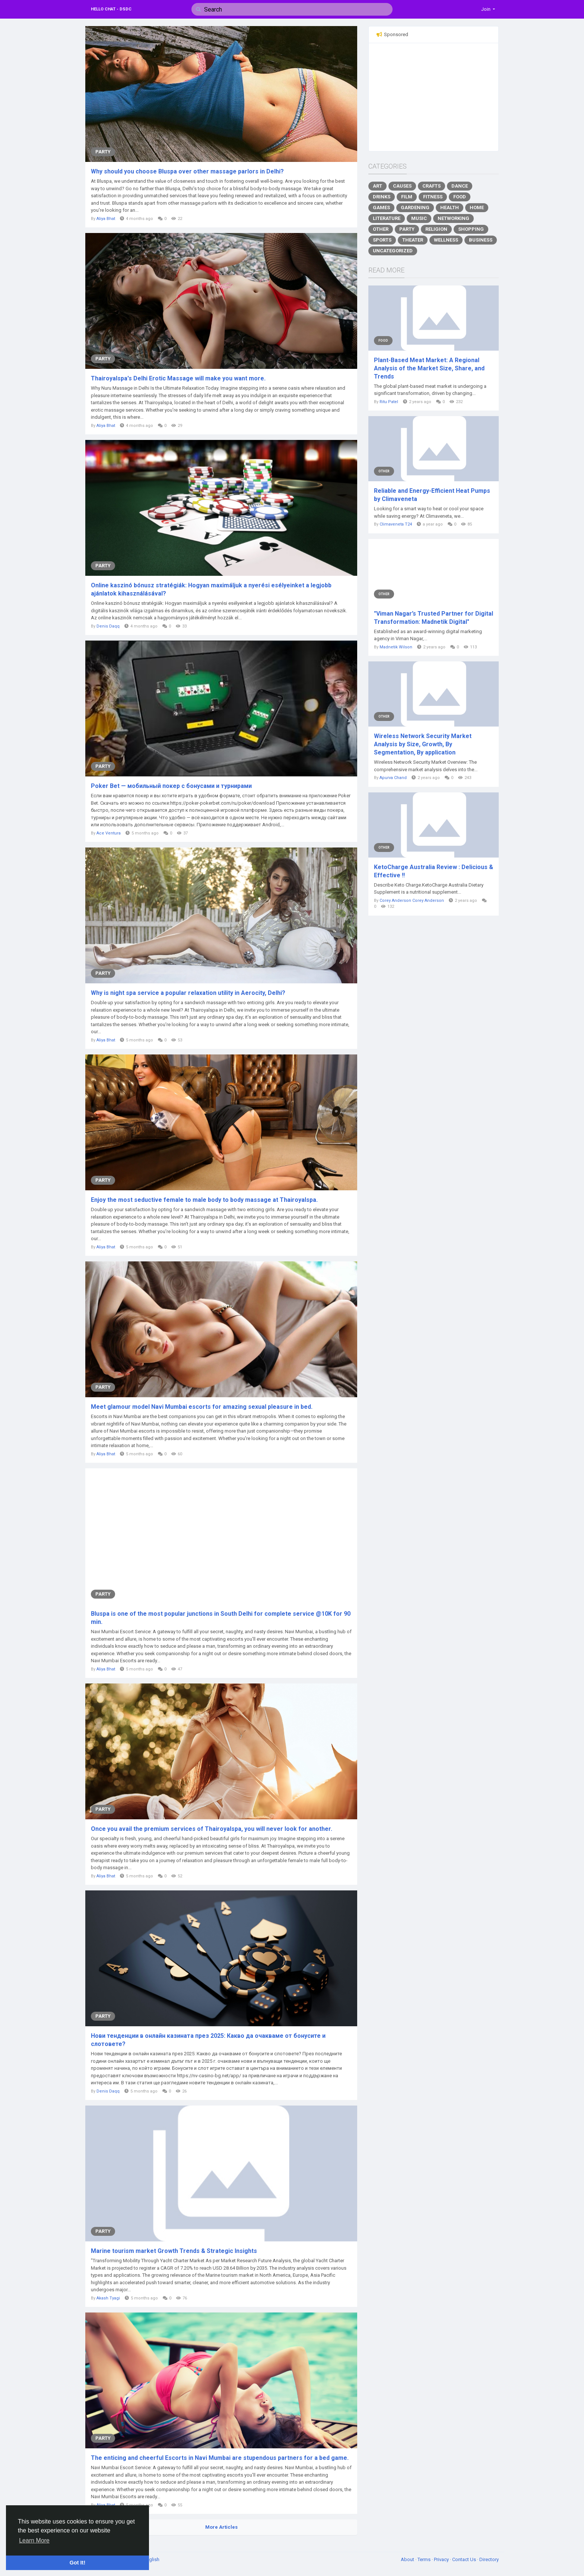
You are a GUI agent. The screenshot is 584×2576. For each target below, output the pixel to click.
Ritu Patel (389, 401)
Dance (459, 186)
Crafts (431, 186)
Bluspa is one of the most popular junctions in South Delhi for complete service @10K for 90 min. (220, 1617)
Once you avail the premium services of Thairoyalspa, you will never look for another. (211, 1828)
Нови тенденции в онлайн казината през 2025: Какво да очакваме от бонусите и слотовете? (208, 2039)
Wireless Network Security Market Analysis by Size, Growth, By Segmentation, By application (423, 744)
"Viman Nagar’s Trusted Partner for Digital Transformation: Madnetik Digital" (433, 617)
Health (449, 207)
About (408, 2559)
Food (459, 196)
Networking (453, 218)
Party (103, 151)
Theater (412, 240)
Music (419, 218)
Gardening (415, 207)
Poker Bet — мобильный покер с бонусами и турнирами (171, 785)
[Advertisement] (433, 97)
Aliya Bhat (105, 218)
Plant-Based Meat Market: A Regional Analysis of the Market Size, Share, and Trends (429, 368)
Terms (425, 2559)
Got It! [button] (77, 2563)
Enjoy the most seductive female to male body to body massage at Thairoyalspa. (204, 1199)
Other (380, 229)
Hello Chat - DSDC (111, 9)
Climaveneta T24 (396, 524)
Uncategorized (393, 250)
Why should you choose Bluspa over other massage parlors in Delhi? (187, 171)
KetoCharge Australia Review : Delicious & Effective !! (433, 871)
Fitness (432, 196)
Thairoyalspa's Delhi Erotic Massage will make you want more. (178, 378)
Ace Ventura (108, 833)
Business (480, 240)
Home (477, 207)
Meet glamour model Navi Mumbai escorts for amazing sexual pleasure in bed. (201, 1406)
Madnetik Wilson (396, 647)
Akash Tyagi (108, 2298)
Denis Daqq (108, 626)
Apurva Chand (393, 777)
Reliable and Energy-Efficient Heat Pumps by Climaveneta (432, 494)
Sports (382, 240)
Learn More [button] (34, 2540)
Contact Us (464, 2559)
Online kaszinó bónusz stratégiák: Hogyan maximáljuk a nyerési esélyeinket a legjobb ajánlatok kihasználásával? (211, 589)
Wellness (446, 240)
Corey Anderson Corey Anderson (412, 900)
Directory (489, 2559)
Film (406, 196)
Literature (386, 218)
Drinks (381, 196)
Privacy (442, 2559)
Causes (402, 186)
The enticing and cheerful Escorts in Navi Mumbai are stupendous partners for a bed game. (220, 2457)
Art (377, 186)
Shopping (471, 229)
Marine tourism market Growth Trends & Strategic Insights (174, 2250)
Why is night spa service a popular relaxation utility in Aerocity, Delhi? (188, 992)
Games (381, 207)
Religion (436, 229)
